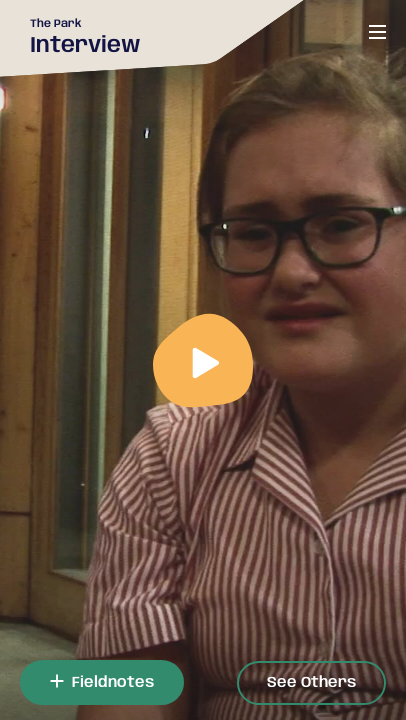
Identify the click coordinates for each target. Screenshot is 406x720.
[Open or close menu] (377, 32)
